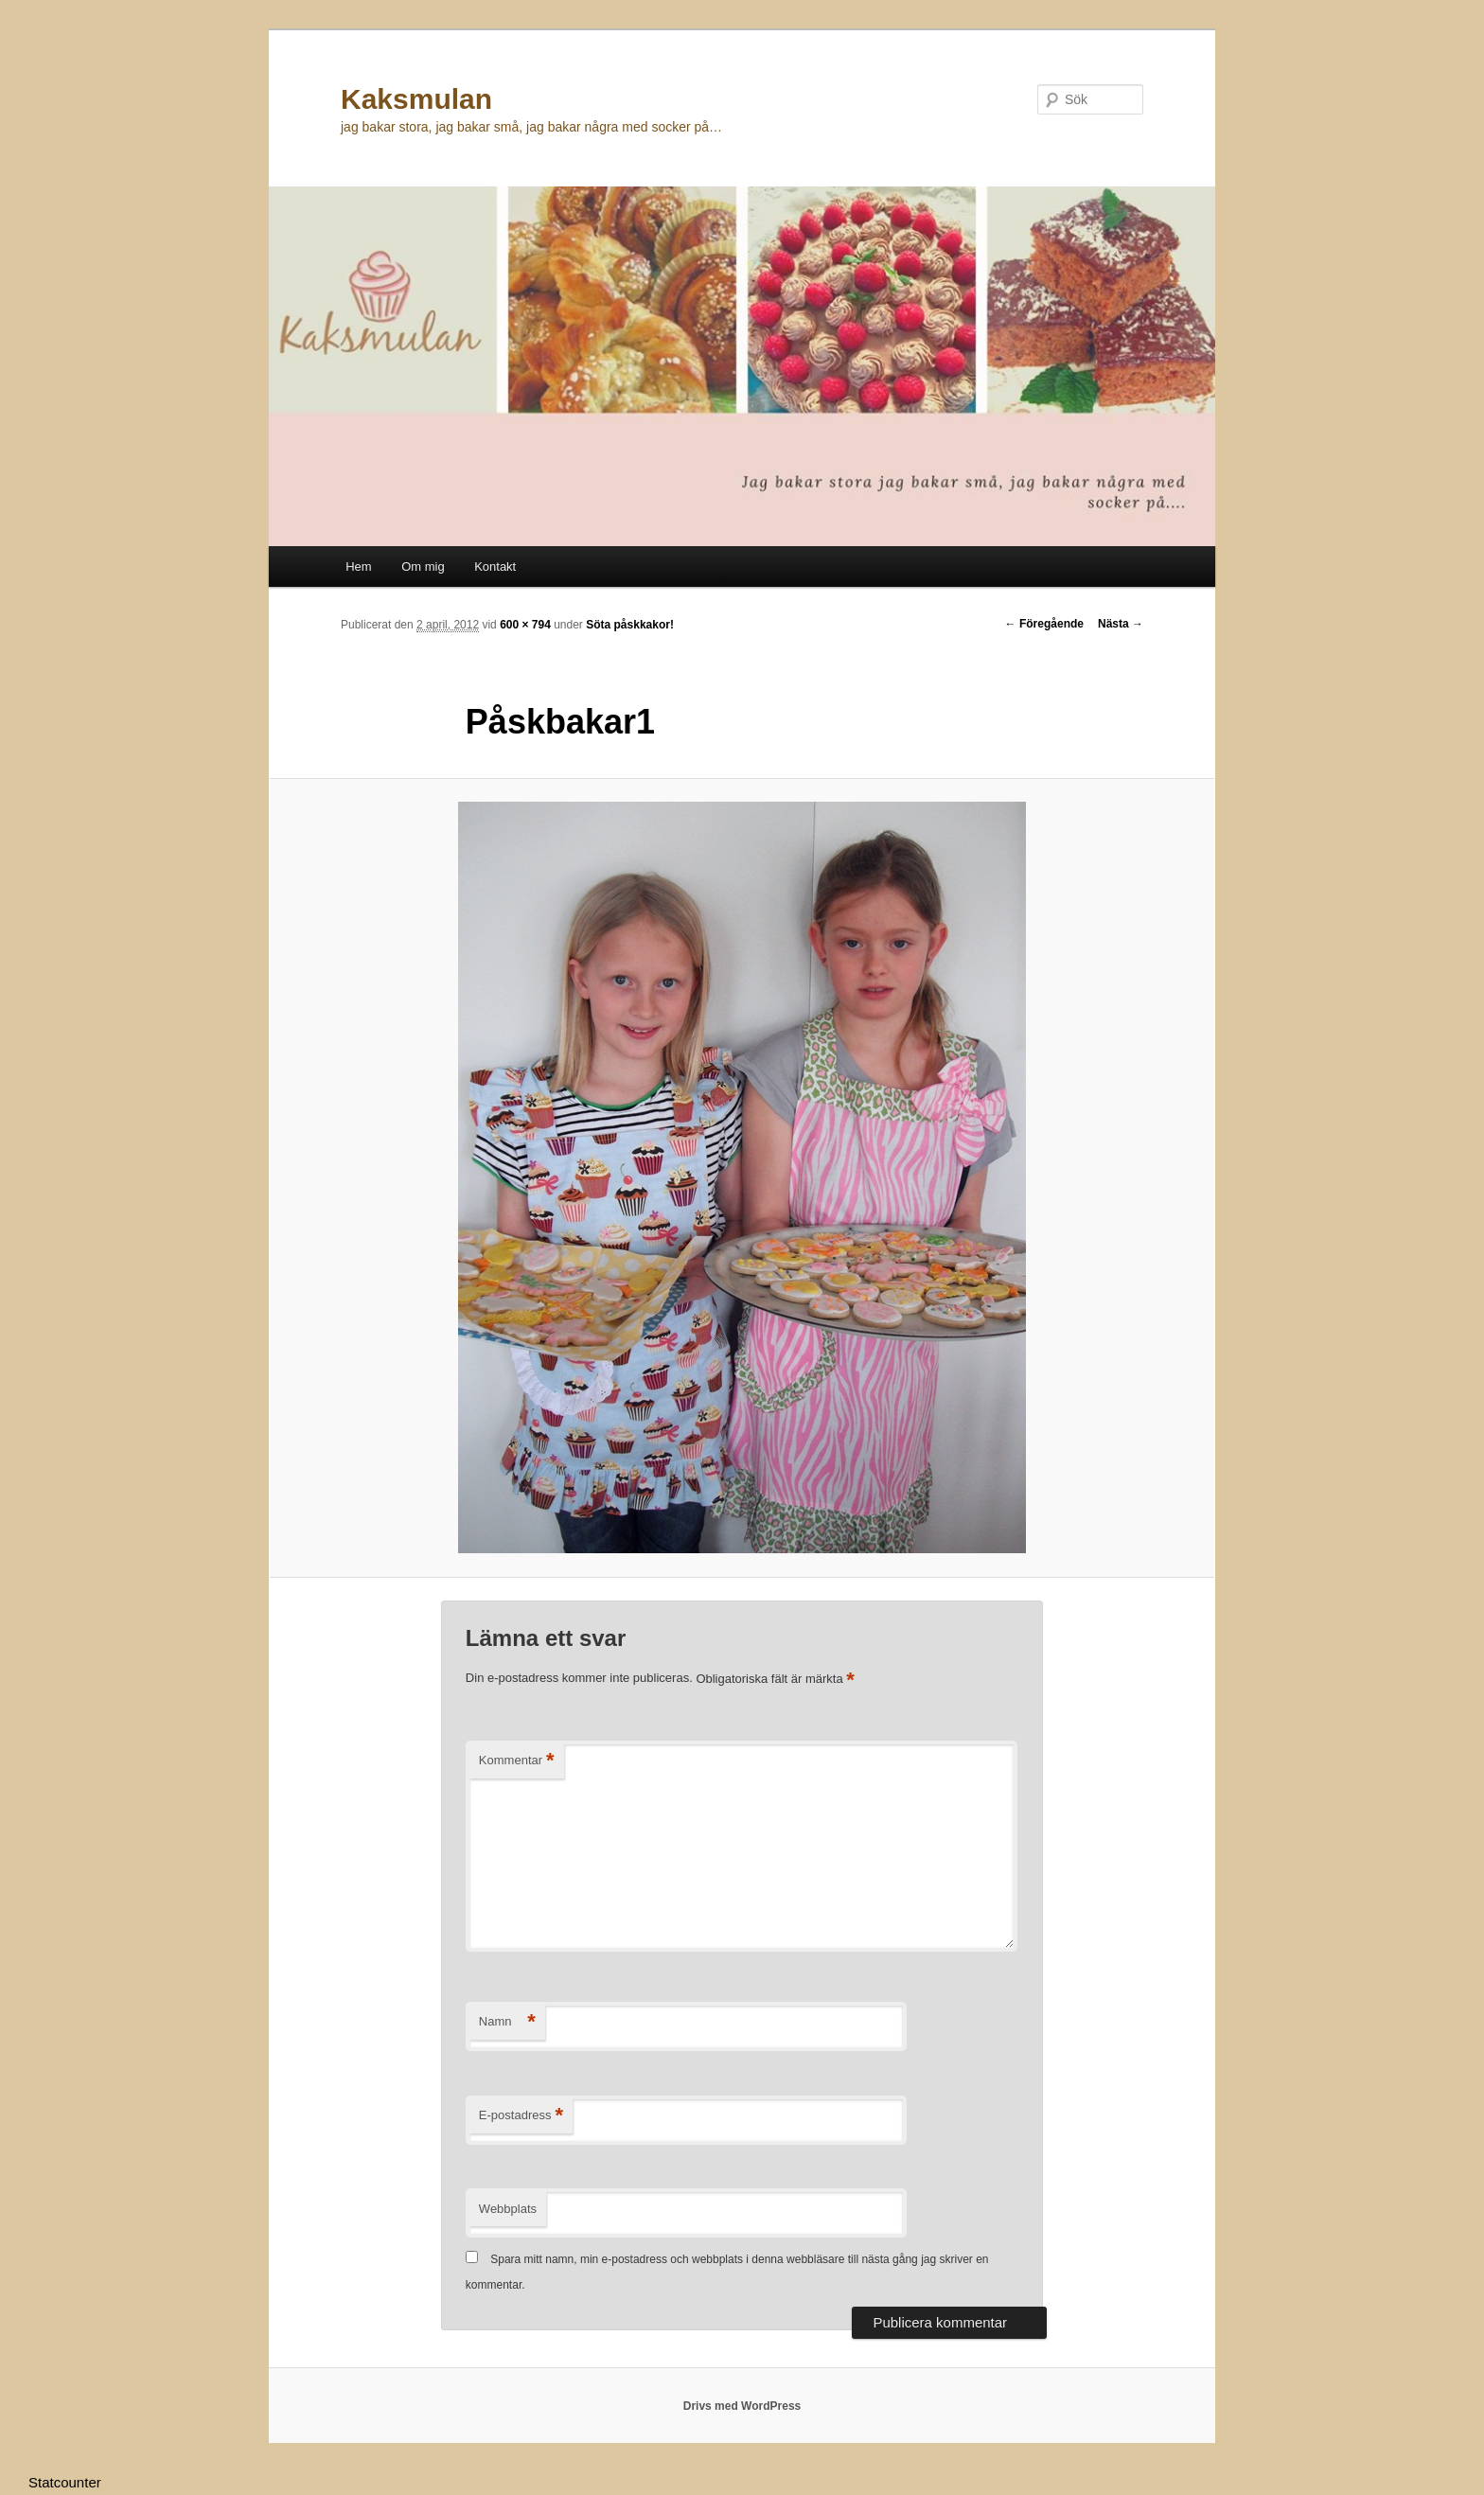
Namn (507, 2022)
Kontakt (495, 566)
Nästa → (1120, 623)
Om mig (423, 566)
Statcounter (64, 2482)
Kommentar (517, 1761)
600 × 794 (525, 624)
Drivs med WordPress (742, 2406)
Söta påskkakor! (630, 624)
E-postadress (521, 2116)
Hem (358, 566)
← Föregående (1044, 623)
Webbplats (508, 2209)
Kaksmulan (416, 99)
